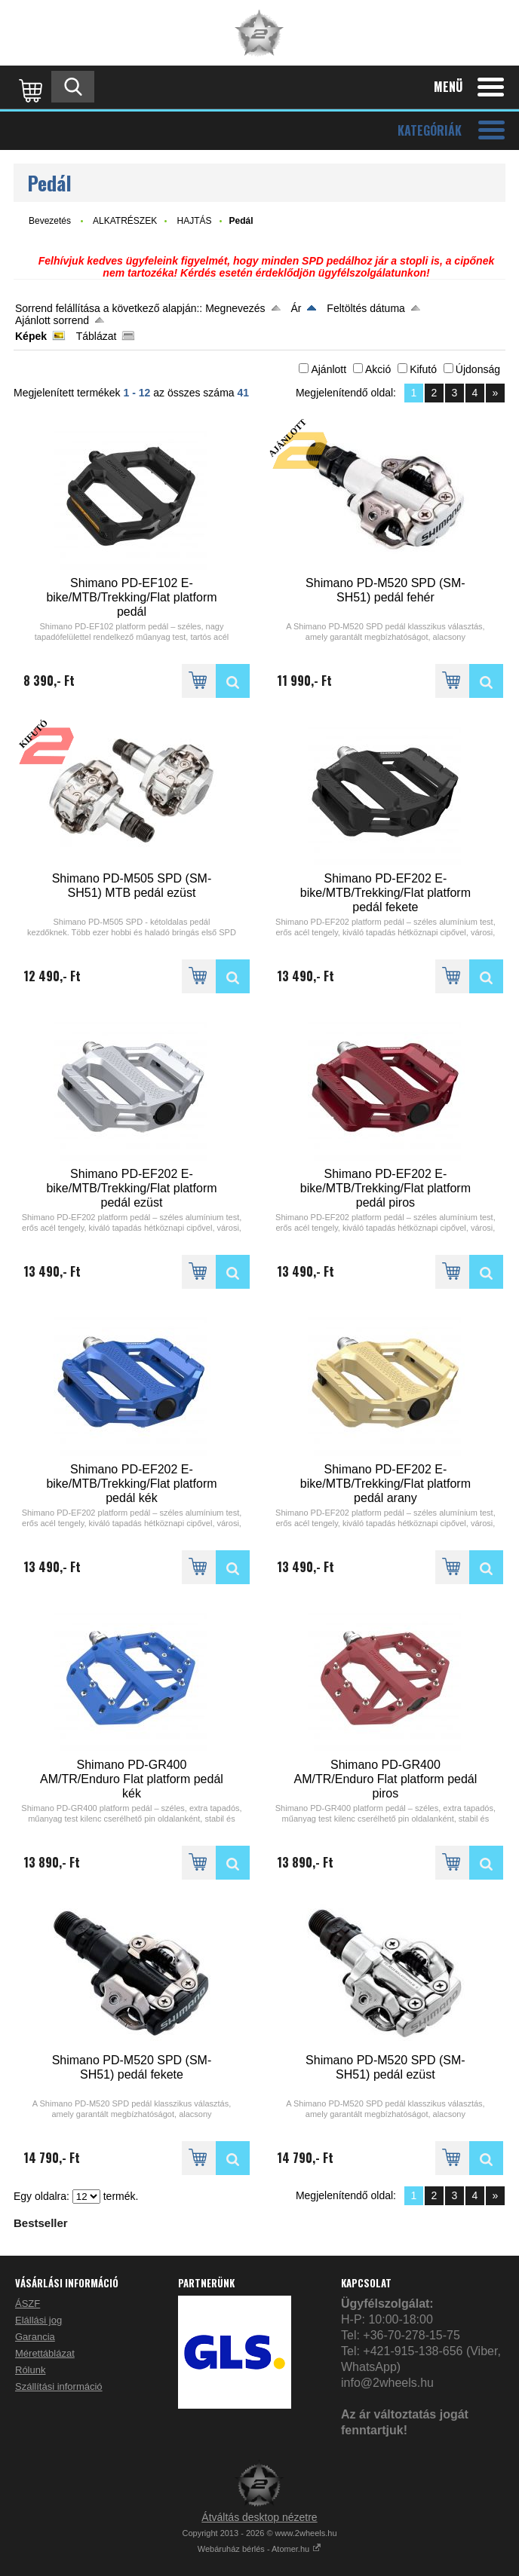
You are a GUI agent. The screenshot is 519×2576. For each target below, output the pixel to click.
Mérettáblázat (45, 2353)
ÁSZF (27, 2303)
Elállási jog (38, 2320)
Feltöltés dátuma (366, 308)
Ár (295, 308)
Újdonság (478, 369)
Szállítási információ (59, 2386)
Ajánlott (328, 369)
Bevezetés (50, 221)
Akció (378, 369)
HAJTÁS (194, 221)
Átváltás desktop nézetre (259, 2517)
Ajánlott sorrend (52, 320)
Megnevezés (235, 308)
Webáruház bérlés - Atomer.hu (259, 2548)
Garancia (35, 2336)
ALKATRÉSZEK (125, 221)
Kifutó (423, 369)
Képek (31, 336)
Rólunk (30, 2370)
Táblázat (96, 336)
